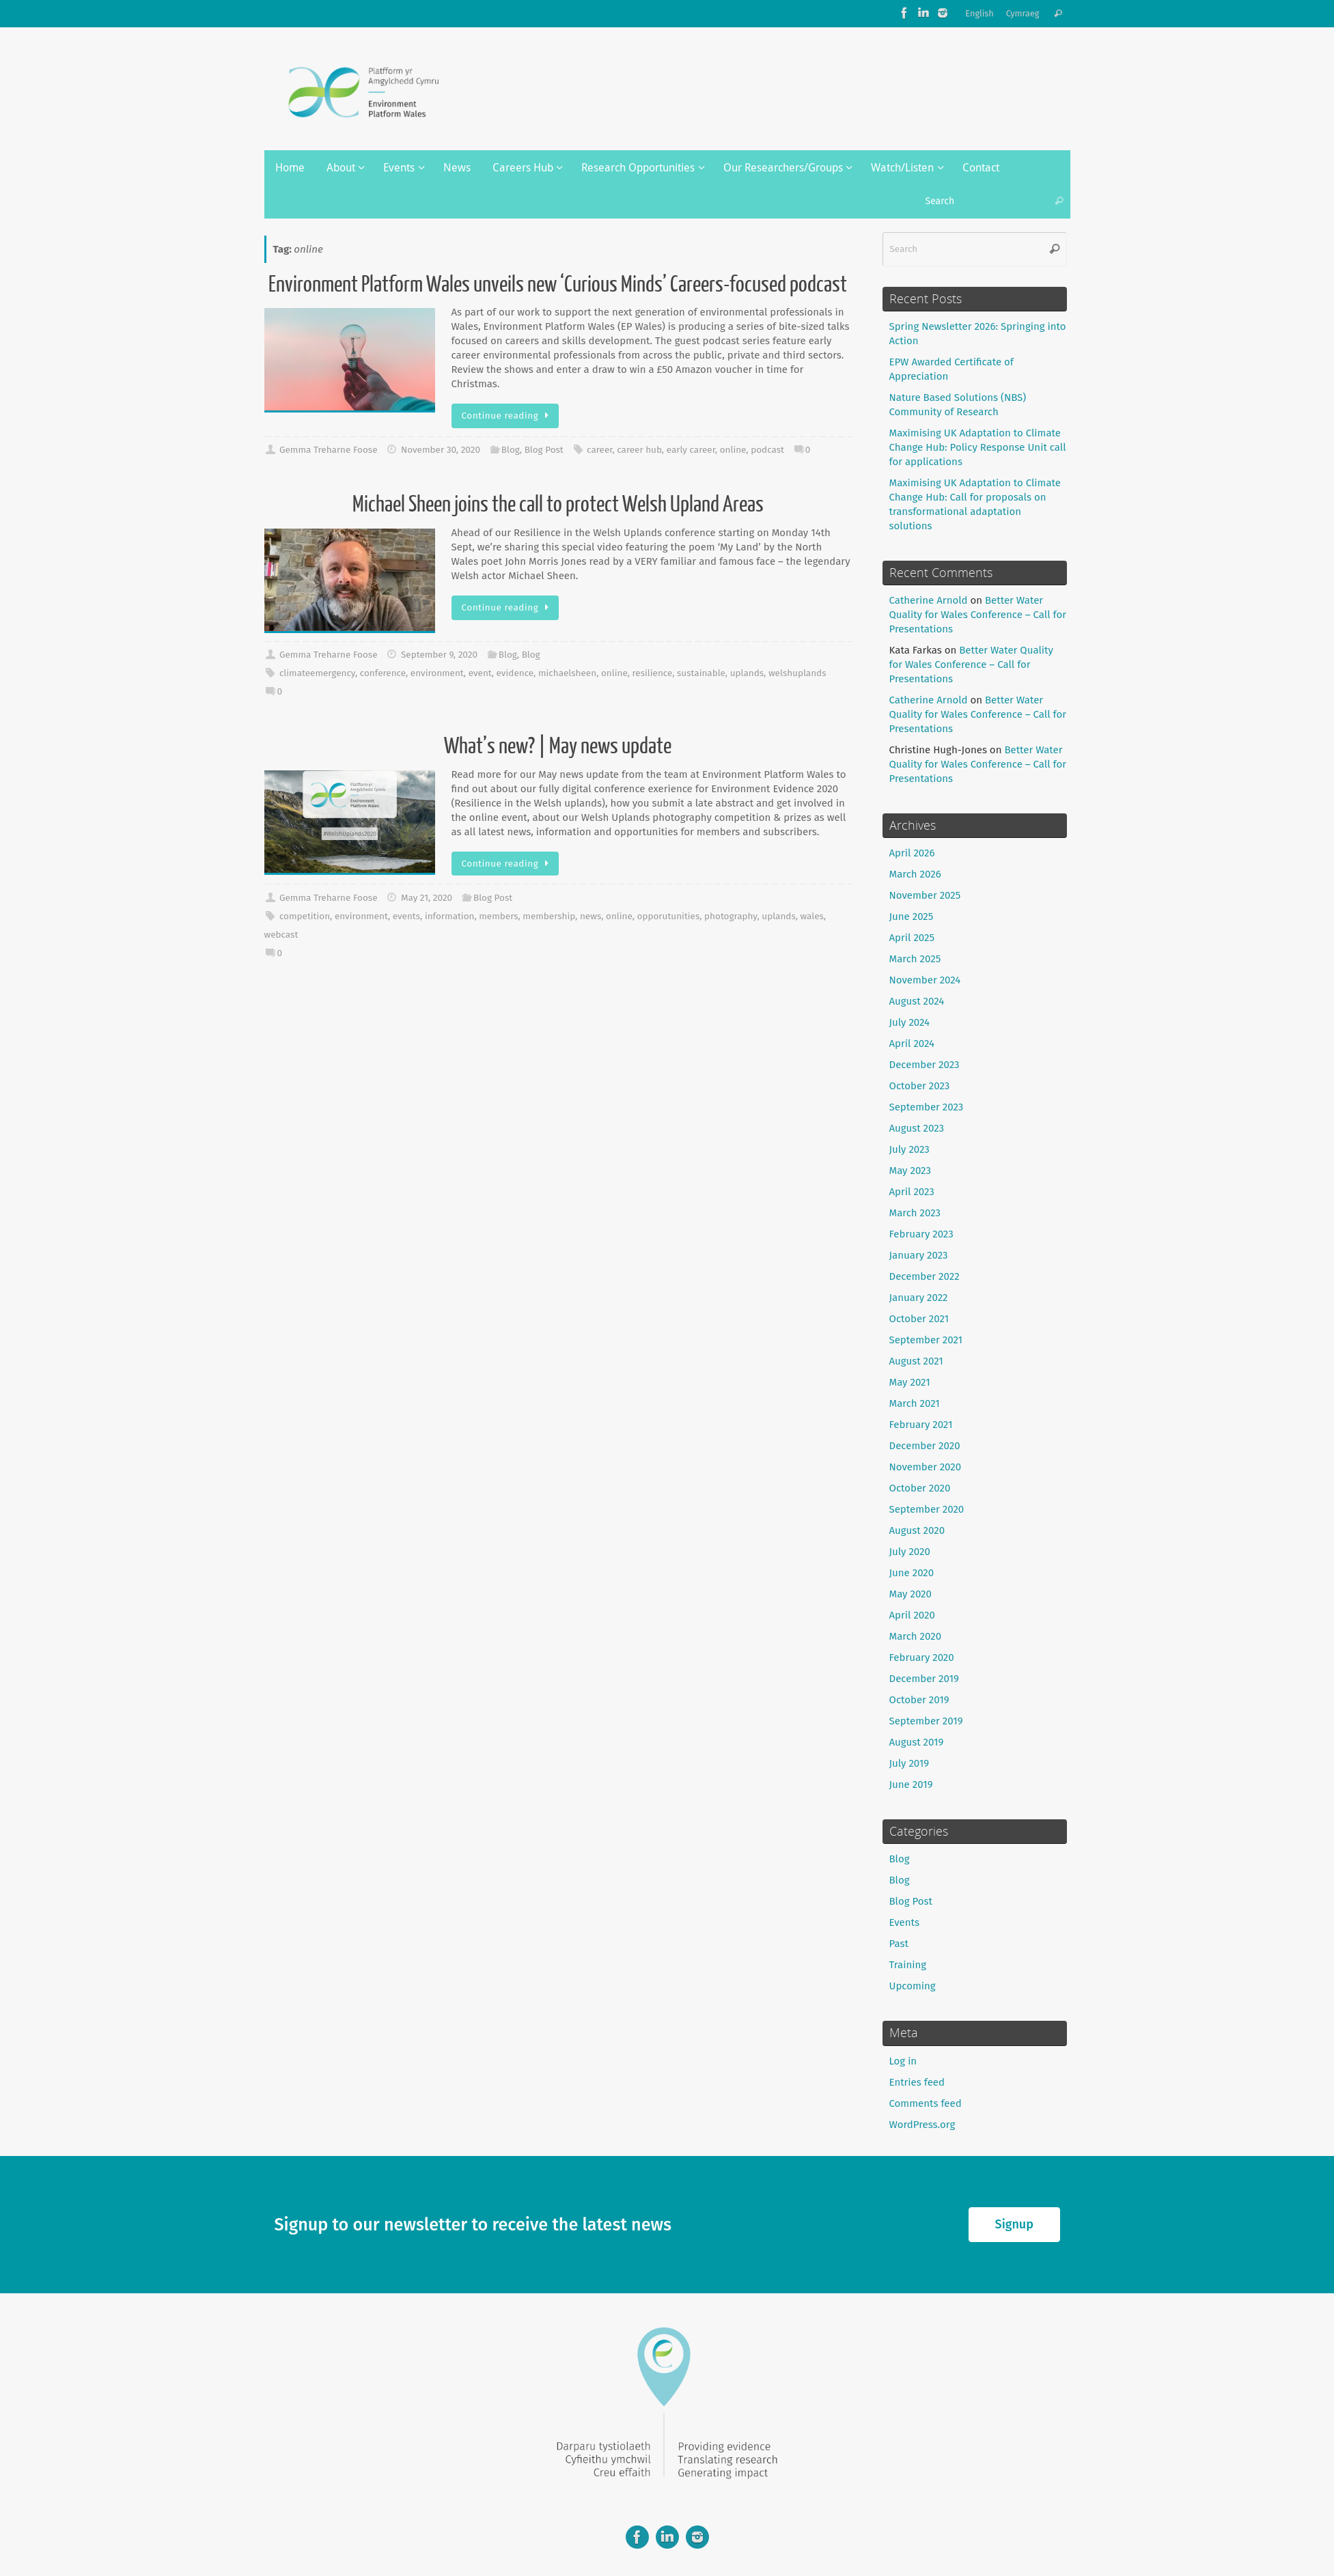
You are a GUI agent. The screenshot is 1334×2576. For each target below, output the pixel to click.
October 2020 (920, 1488)
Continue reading (508, 415)
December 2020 (924, 1446)
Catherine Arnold (928, 600)
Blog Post (544, 450)
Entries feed (917, 2082)
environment (437, 673)
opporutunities (668, 916)
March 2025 (915, 959)
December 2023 (924, 1065)
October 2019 (919, 1700)
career (599, 450)
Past (898, 1943)
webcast (281, 934)
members (498, 916)
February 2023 (921, 1234)
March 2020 (915, 1636)
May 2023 (910, 1170)
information (450, 916)
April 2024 (912, 1043)
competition (304, 916)
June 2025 (911, 916)
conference (383, 673)
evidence (515, 673)
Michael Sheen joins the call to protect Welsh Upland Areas (558, 504)
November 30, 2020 (440, 450)
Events (904, 1922)
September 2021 (926, 1340)
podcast (767, 450)
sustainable (701, 673)
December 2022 (924, 1276)
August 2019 (916, 1742)
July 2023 (909, 1149)
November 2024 (925, 980)
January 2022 (918, 1297)
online (733, 450)
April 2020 (912, 1615)
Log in (903, 2061)
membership (549, 916)
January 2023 (918, 1255)
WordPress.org (922, 2124)
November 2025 (925, 895)
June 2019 (911, 1784)
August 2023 (917, 1128)
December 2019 (924, 1678)
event (480, 673)
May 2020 (910, 1594)
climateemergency (317, 673)
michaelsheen (567, 673)
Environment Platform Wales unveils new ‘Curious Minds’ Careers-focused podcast (557, 284)
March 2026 (915, 874)
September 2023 (926, 1107)
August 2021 (916, 1361)
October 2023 (919, 1086)
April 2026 (912, 853)
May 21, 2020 (426, 898)
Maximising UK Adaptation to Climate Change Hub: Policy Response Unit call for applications (977, 447)
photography (730, 916)
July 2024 (909, 1022)
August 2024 (917, 1001)
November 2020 (925, 1467)
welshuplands (797, 673)
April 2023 (911, 1192)
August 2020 (917, 1530)
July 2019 (909, 1763)
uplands (747, 673)
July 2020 (909, 1551)
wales (812, 916)
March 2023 (915, 1213)
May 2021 (909, 1382)
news (590, 916)
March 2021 (914, 1403)
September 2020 (926, 1509)
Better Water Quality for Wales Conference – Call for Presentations (978, 614)
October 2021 (919, 1319)
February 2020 (921, 1657)
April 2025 (911, 938)
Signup (1014, 2224)
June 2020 (911, 1573)
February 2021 (921, 1424)
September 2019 (926, 1721)
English (979, 13)
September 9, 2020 (439, 654)
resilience (653, 673)
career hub (639, 450)
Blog (510, 450)
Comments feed (925, 2103)
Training (908, 1965)
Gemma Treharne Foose (328, 450)
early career (691, 450)
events (406, 916)
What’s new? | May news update (557, 746)
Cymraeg (1023, 13)
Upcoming (912, 1986)
